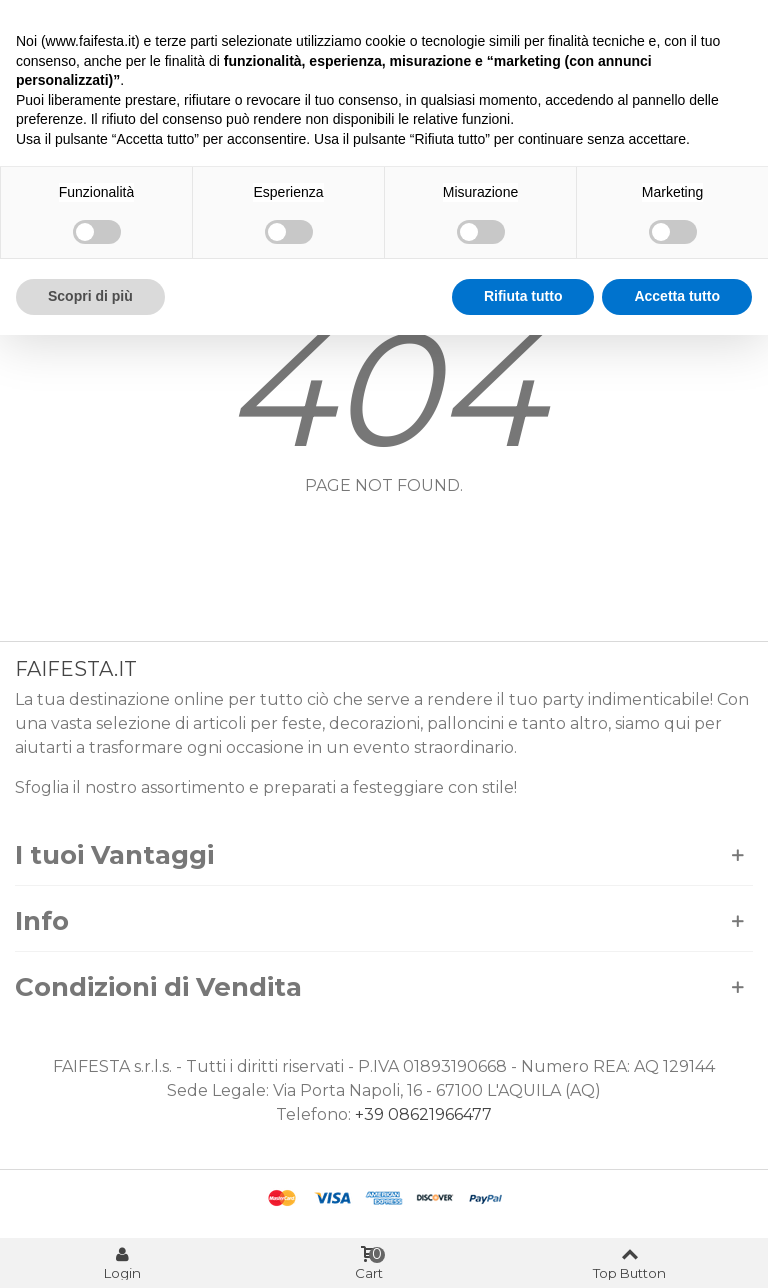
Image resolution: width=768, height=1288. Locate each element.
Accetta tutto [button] (677, 296)
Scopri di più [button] (90, 296)
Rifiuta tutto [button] (523, 296)
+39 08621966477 (423, 1114)
